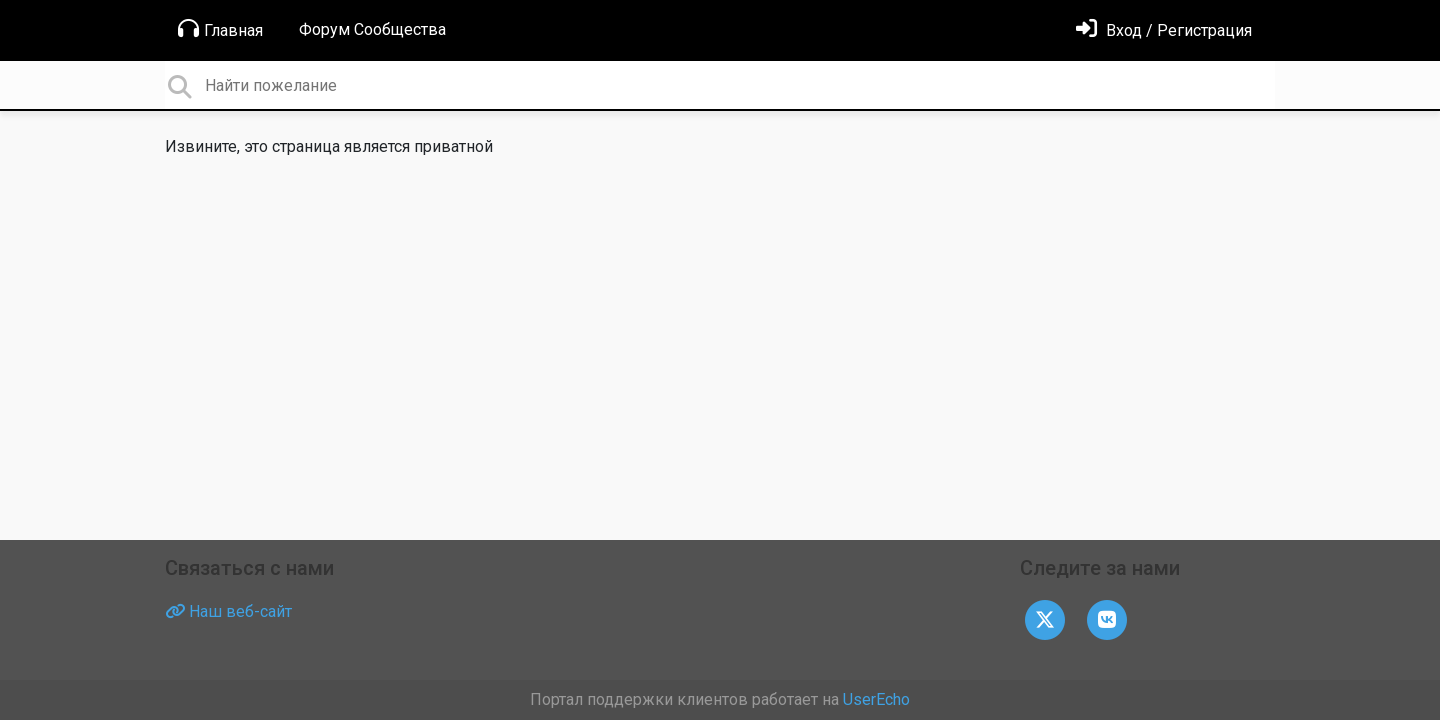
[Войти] (1164, 30)
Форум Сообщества (372, 29)
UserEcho (876, 699)
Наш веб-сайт (228, 611)
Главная (220, 29)
